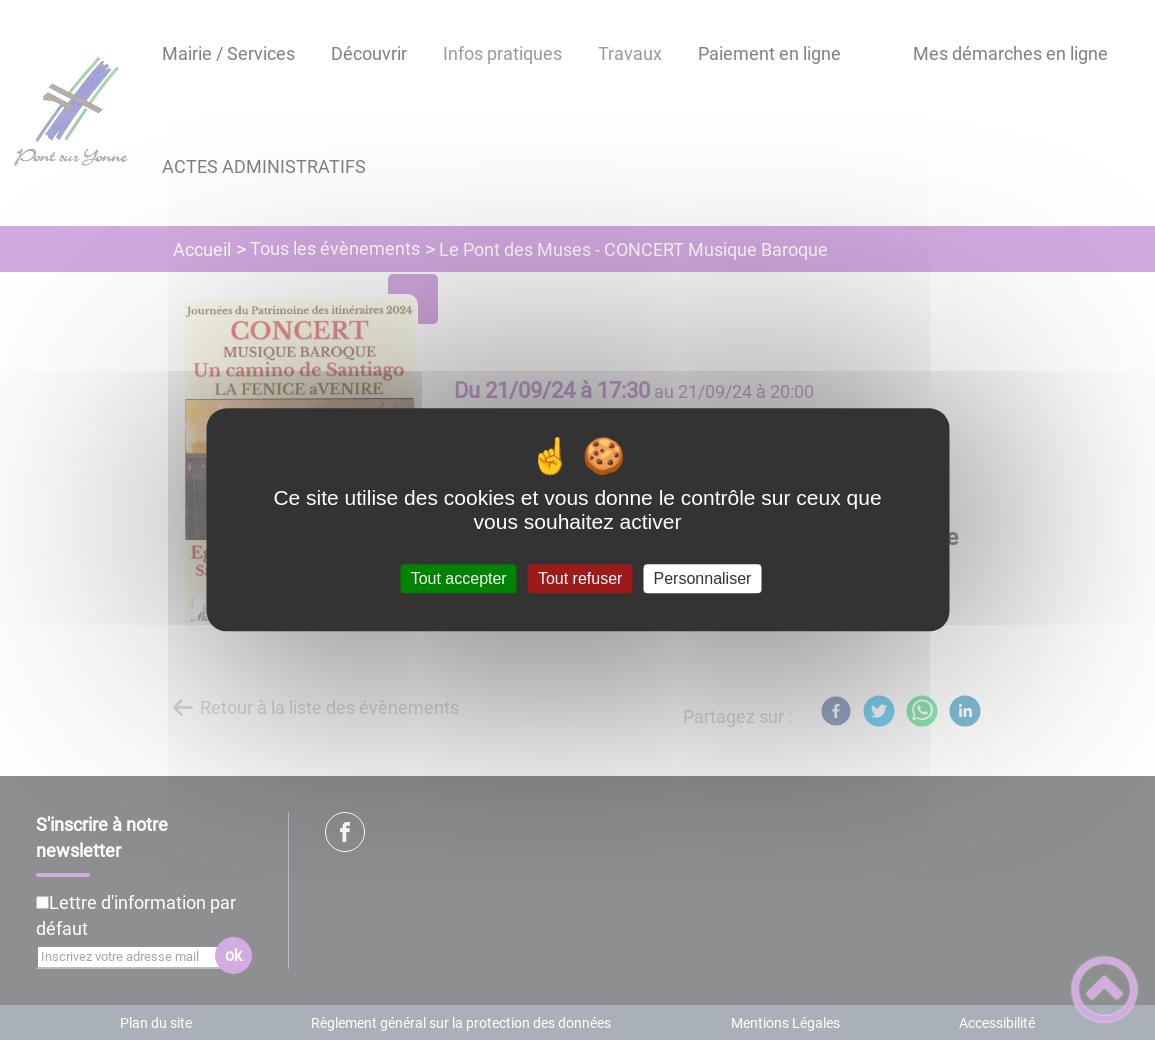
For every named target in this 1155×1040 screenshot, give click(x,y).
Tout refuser (580, 578)
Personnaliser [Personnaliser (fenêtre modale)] (703, 578)
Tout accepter (459, 578)
